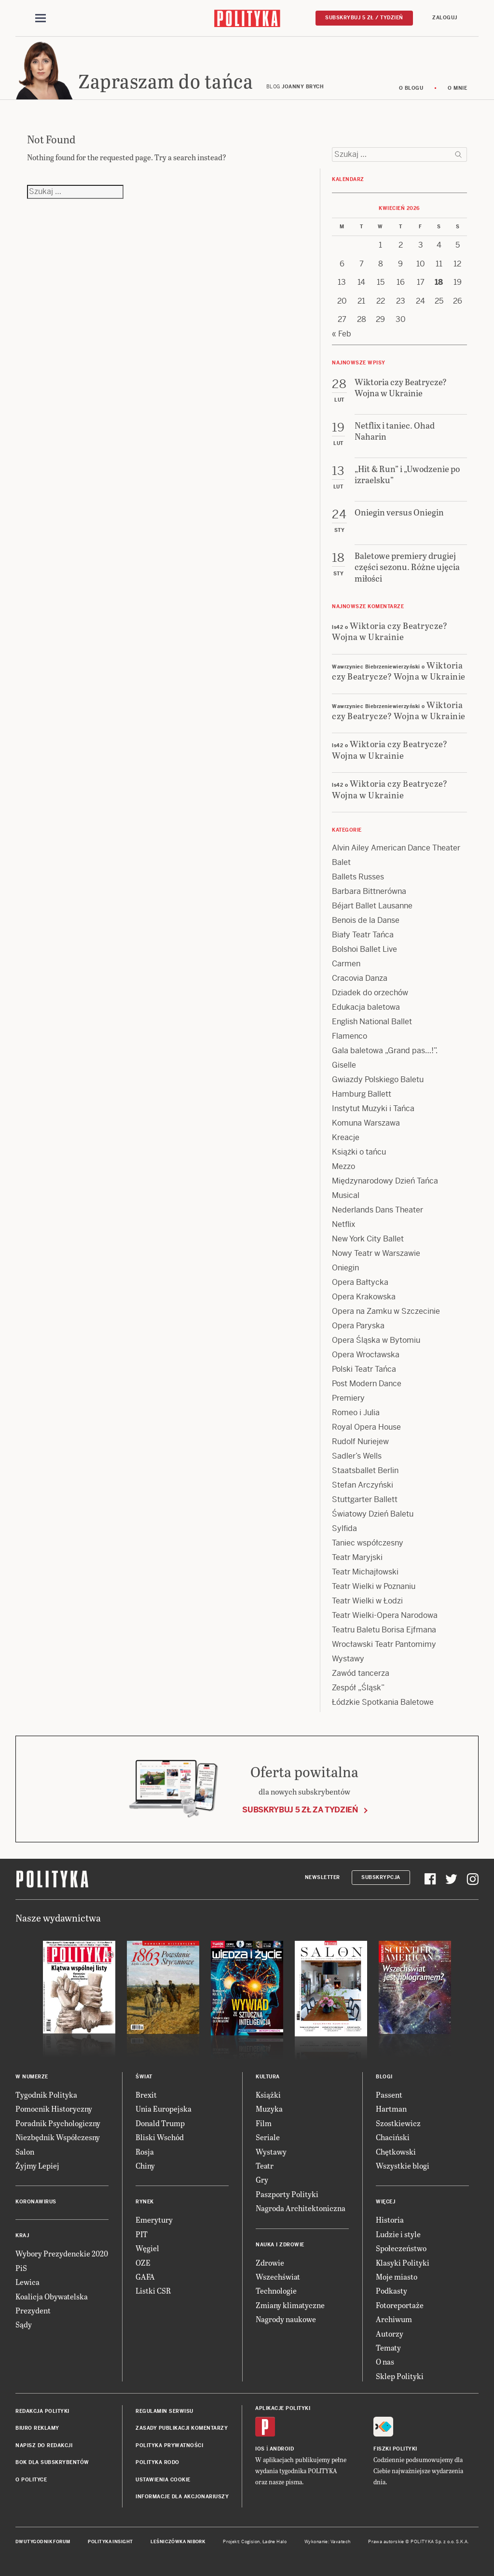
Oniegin (345, 1268)
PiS (21, 2267)
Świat (144, 2077)
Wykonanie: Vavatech (327, 2542)
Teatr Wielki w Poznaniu (373, 1586)
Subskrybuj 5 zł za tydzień (300, 1810)
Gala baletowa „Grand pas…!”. (385, 1050)
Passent (389, 2094)
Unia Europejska (164, 2108)
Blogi (384, 2077)
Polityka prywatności (169, 2445)
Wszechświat (278, 2276)
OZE (143, 2262)
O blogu (411, 88)
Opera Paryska (358, 1326)
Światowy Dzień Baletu (372, 1514)
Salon (24, 2151)
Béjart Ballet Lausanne (372, 906)
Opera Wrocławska (365, 1355)
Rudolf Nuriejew (360, 1441)
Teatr (265, 2165)
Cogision (250, 2542)
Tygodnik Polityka (46, 2094)
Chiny (145, 2165)
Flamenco (349, 1036)
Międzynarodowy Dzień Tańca (385, 1181)
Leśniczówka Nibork (178, 2542)
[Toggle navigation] (40, 18)
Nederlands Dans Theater (377, 1210)
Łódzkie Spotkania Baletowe (383, 1702)
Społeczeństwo (401, 2248)
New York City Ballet (368, 1239)
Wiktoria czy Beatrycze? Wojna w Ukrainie (389, 630)
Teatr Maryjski (357, 1557)
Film (264, 2123)
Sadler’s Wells (357, 1456)
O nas (385, 2361)
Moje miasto (396, 2276)
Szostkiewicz (398, 2123)
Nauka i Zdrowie (280, 2245)
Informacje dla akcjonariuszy (182, 2496)
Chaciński (393, 2137)
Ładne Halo (274, 2542)
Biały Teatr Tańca (363, 935)
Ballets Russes (358, 877)
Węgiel (147, 2248)
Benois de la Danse (365, 920)
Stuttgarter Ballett (365, 1499)
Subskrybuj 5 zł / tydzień (364, 17)
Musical (345, 1195)
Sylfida (344, 1528)
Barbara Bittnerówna (369, 891)
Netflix (343, 1224)
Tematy (388, 2347)
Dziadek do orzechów (370, 993)
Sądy (23, 2324)
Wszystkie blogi (402, 2165)
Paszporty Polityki (287, 2194)
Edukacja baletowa (366, 1007)
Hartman (391, 2108)
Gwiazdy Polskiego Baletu (378, 1079)
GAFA (145, 2276)
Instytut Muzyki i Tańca (373, 1108)
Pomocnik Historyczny (53, 2108)
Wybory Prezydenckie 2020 (61, 2253)
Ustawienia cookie (163, 2480)
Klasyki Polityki (402, 2262)
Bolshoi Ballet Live (364, 949)
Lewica (27, 2281)
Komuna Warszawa (366, 1123)
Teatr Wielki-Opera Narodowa (385, 1615)
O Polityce (31, 2480)
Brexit (146, 2094)
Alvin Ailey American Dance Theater (396, 848)
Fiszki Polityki (395, 2449)
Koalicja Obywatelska (51, 2296)
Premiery (348, 1398)
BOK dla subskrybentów (52, 2462)
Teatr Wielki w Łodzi (367, 1601)
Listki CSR (153, 2290)
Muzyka (269, 2108)
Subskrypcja (380, 1877)
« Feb (341, 334)
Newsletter (322, 1877)
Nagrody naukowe (286, 2319)
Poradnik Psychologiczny (57, 2123)
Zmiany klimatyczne (290, 2305)
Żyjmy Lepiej (37, 2165)
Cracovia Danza (359, 978)
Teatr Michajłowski (365, 1572)
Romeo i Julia (356, 1412)
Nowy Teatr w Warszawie (376, 1253)
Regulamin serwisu (164, 2411)
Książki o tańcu (359, 1152)
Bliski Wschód (160, 2137)
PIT (142, 2234)
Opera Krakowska (364, 1297)
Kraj (22, 2235)
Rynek (145, 2202)
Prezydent (33, 2310)
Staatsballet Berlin (365, 1470)
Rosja (145, 2151)
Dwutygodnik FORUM (42, 2542)
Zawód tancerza (360, 1673)
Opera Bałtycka (360, 1282)
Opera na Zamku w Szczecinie (386, 1311)
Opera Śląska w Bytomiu (376, 1340)
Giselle (344, 1065)
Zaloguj (444, 17)
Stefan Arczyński (362, 1485)
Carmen (346, 964)
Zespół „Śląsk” (358, 1688)
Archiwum (394, 2319)
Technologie (276, 2290)
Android (282, 2449)
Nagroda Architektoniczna (300, 2208)
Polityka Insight (110, 2542)
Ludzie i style (398, 2234)
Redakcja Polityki (42, 2411)
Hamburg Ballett (361, 1094)
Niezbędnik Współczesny (57, 2137)
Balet (341, 862)
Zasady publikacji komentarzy (182, 2428)
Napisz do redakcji (43, 2445)
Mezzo (343, 1166)
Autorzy (389, 2333)
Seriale (268, 2137)
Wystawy (348, 1659)
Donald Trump (160, 2123)
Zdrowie (270, 2262)
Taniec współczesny (367, 1543)
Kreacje (345, 1137)
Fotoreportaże (400, 2305)
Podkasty (391, 2290)
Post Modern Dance (366, 1384)
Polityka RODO (157, 2462)
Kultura (268, 2077)
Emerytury (154, 2219)
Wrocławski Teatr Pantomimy (384, 1644)
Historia (390, 2219)
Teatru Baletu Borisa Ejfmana (384, 1630)
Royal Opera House (366, 1427)
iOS (260, 2449)
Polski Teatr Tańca (364, 1369)
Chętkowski (396, 2151)
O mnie (457, 88)
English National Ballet (372, 1021)
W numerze (31, 2077)
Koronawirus (35, 2202)
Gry (262, 2179)
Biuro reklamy (37, 2428)
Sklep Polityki (400, 2375)
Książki (268, 2094)
